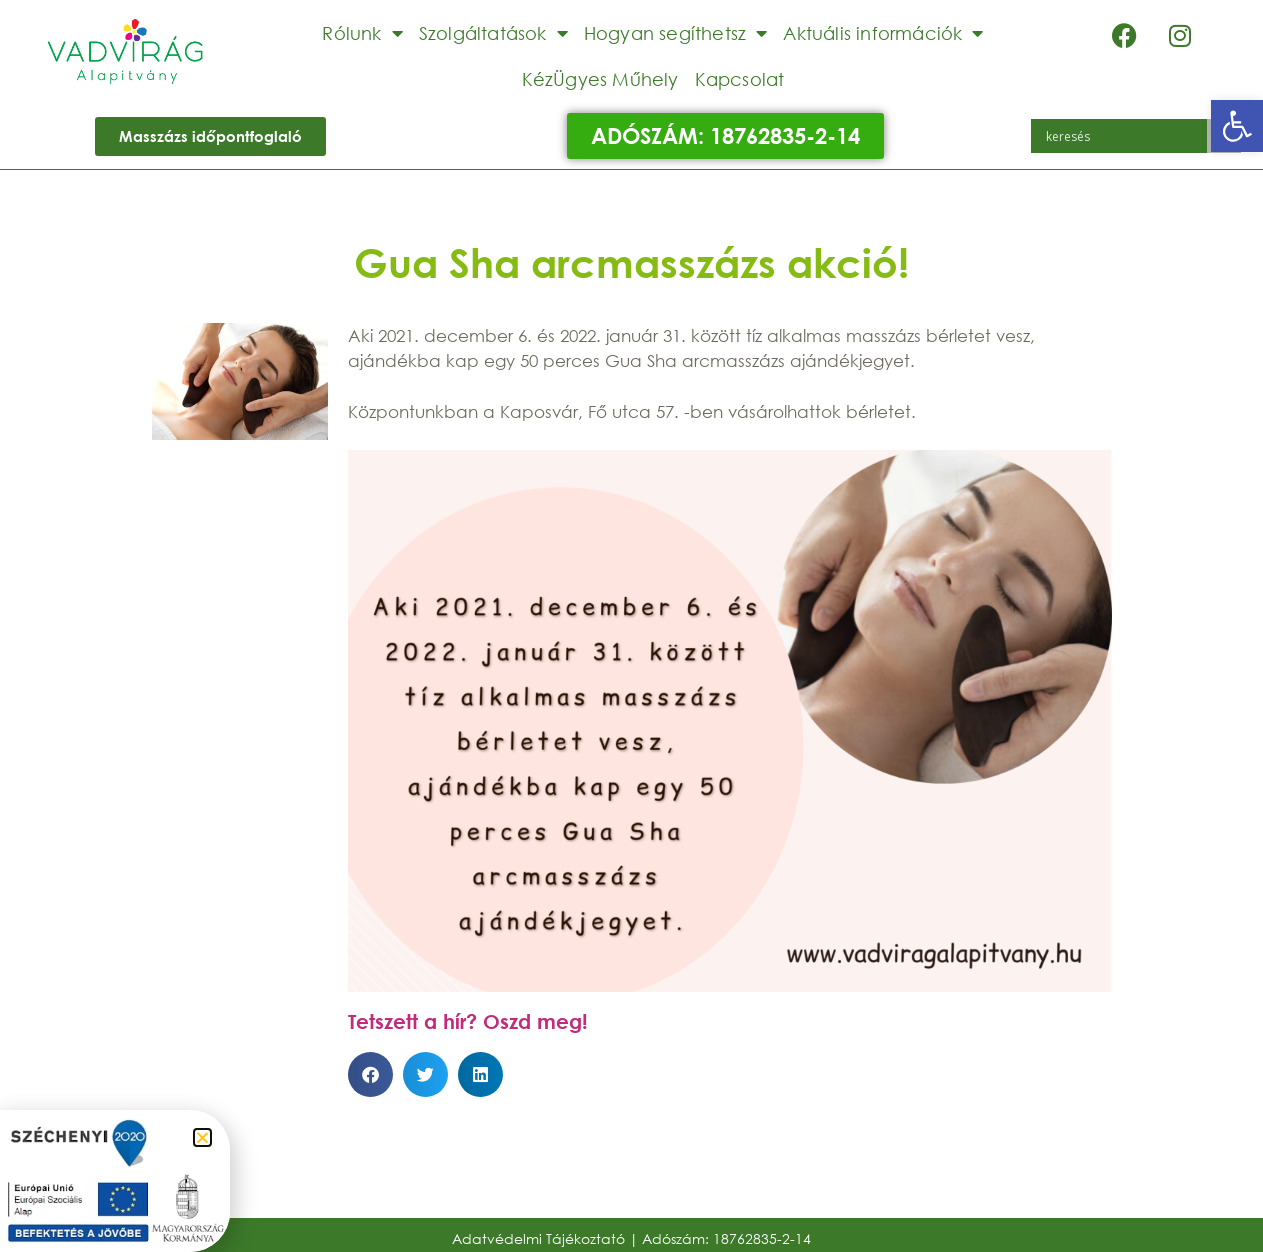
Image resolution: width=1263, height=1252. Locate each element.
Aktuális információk (883, 33)
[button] (1237, 126)
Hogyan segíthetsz (676, 33)
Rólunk (362, 33)
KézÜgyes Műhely (600, 79)
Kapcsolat (740, 79)
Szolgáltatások (493, 33)
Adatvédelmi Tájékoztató (538, 1238)
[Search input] (1124, 136)
